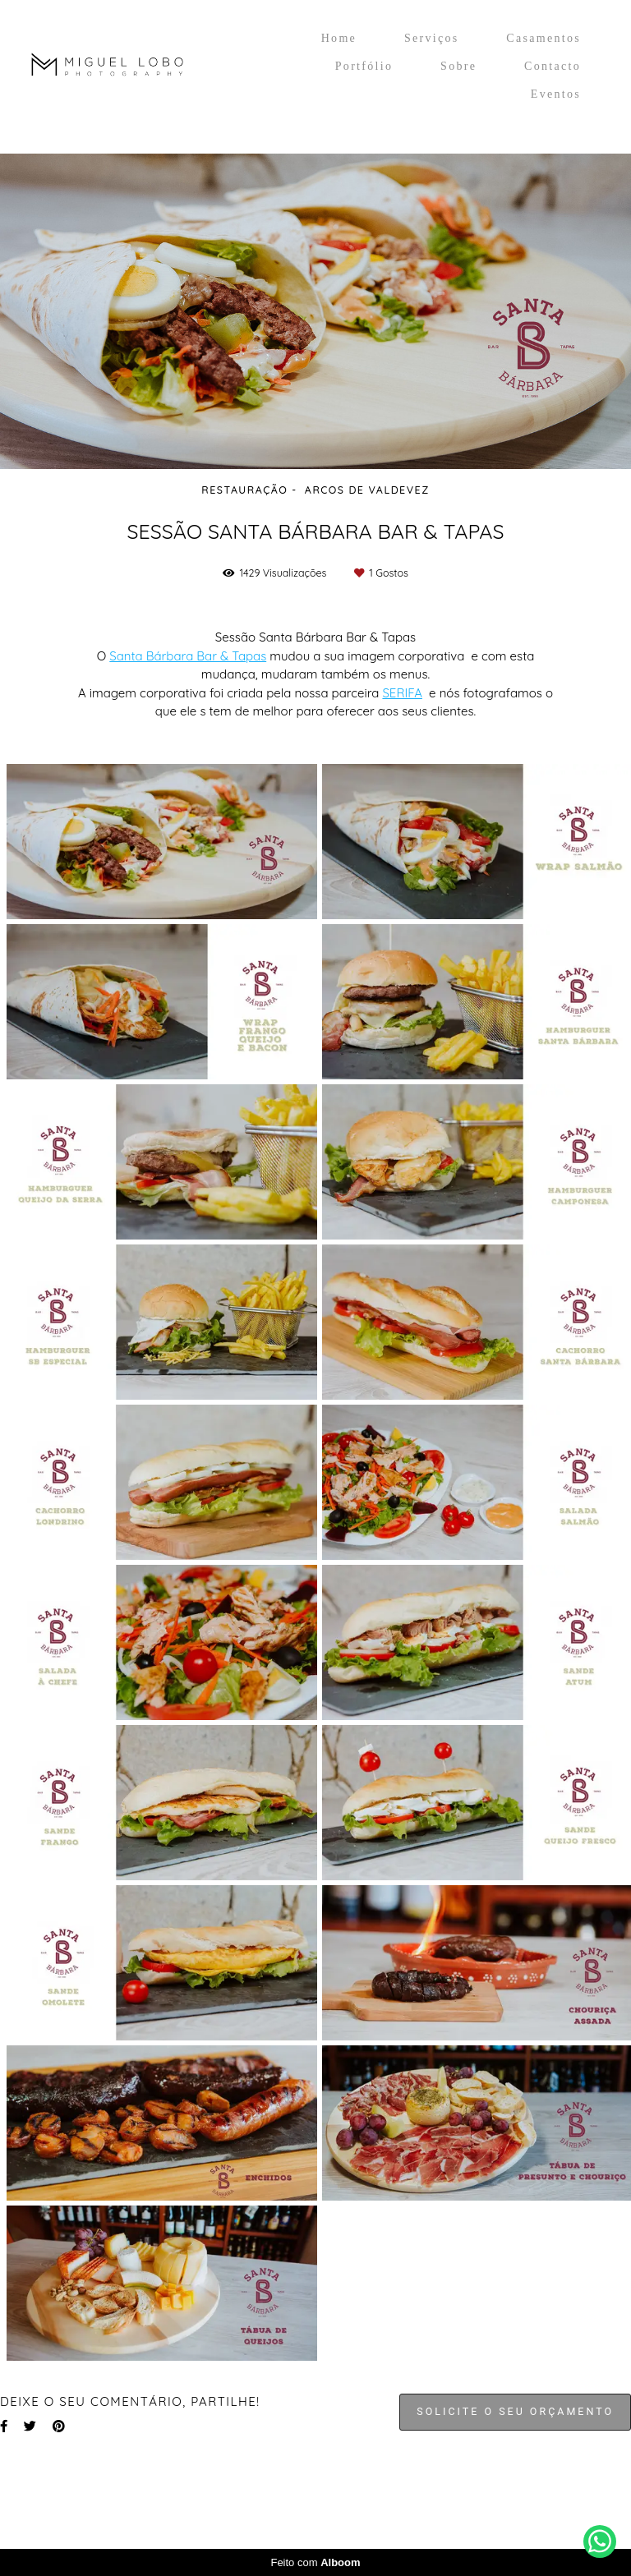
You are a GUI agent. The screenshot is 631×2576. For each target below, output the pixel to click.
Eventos (556, 94)
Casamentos (543, 38)
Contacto (552, 66)
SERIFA (401, 693)
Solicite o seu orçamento (515, 2411)
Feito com (315, 2562)
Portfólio (364, 66)
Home (339, 38)
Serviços (431, 38)
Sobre (458, 66)
